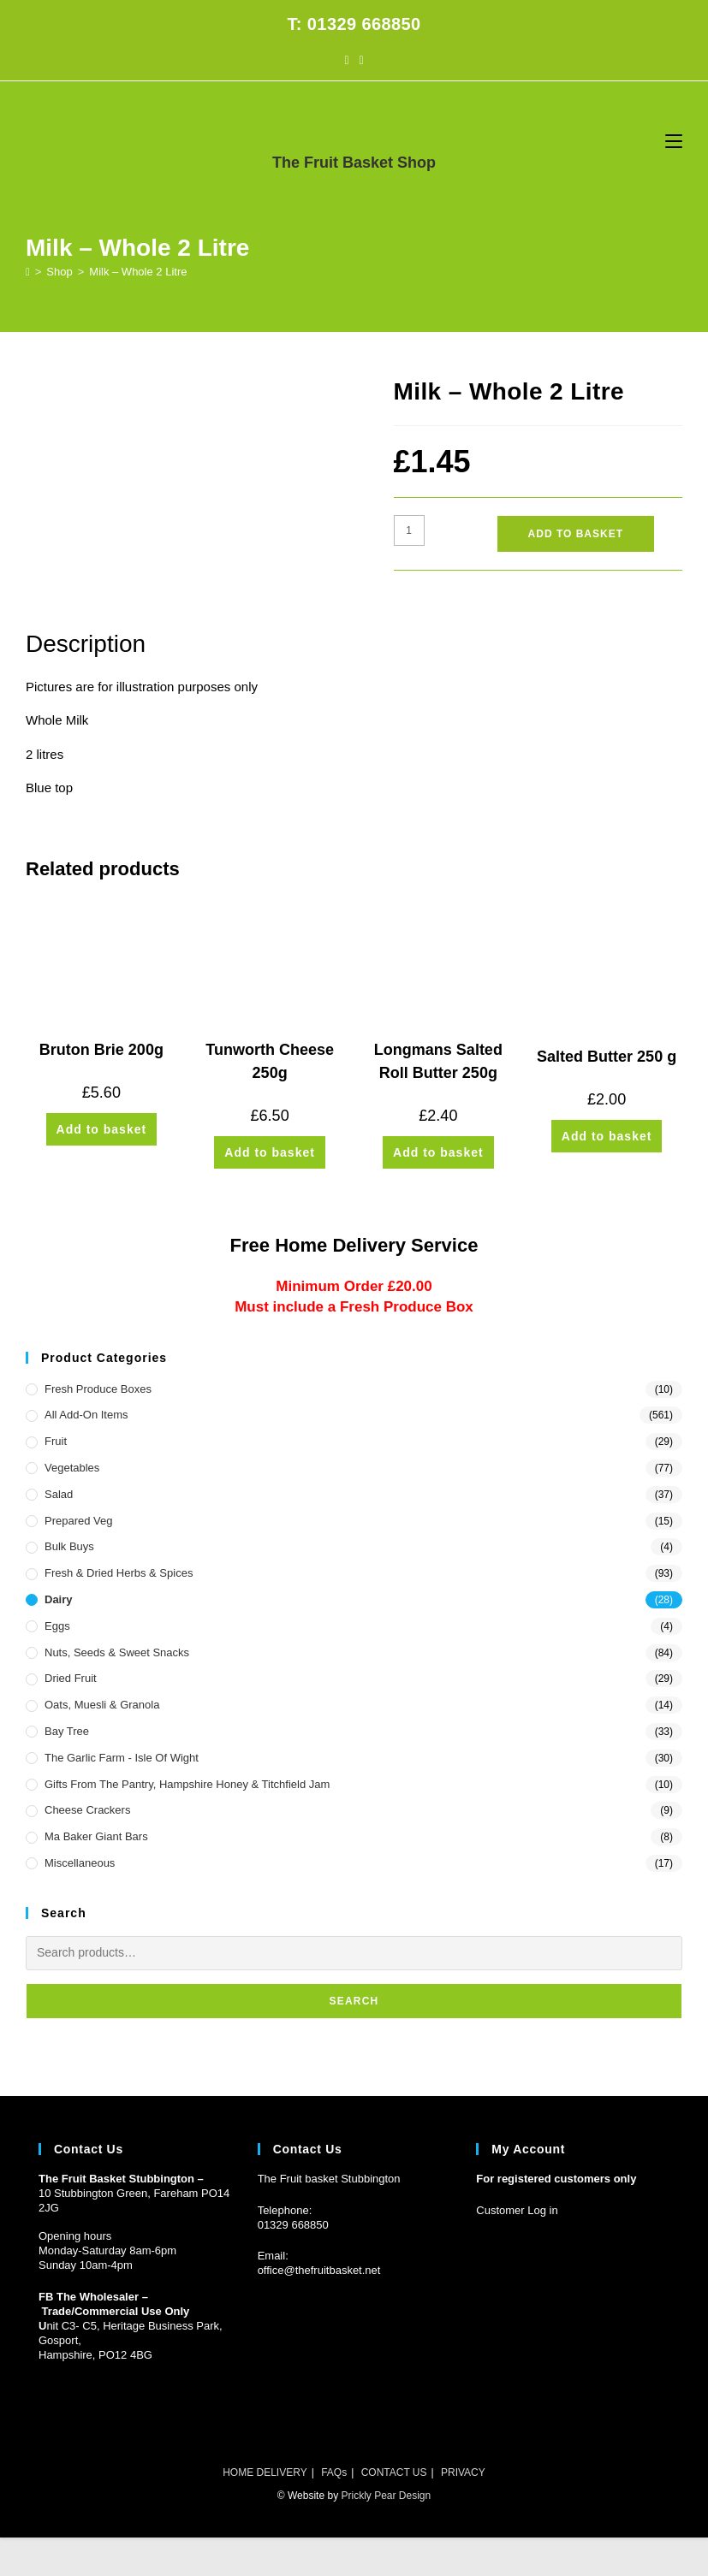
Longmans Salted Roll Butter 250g (438, 1061)
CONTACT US (394, 2472)
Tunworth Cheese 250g (269, 1061)
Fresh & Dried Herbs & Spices (119, 1572)
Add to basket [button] (102, 1129)
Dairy (59, 1599)
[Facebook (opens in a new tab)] (346, 60)
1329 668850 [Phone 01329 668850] (296, 2224)
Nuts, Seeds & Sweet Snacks (117, 1652)
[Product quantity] (409, 530)
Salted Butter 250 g (606, 1056)
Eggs (57, 1626)
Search (354, 2001)
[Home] (28, 271)
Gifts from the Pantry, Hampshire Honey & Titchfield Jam (187, 1784)
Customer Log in (516, 2210)
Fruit (56, 1441)
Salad (59, 1494)
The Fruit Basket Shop (354, 162)
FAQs (334, 2472)
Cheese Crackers (87, 1809)
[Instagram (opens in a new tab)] (361, 60)
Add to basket (575, 534)
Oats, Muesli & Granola (102, 1704)
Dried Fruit (71, 1678)
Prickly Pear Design (386, 2496)
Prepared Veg (79, 1520)
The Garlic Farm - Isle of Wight (122, 1757)
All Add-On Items (86, 1414)
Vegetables (72, 1467)
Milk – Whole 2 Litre (138, 271)
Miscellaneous (80, 1862)
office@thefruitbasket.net (319, 2270)
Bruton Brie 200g (101, 1049)
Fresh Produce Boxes (98, 1389)
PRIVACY (463, 2472)
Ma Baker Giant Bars (96, 1836)
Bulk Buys (69, 1546)
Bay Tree (67, 1731)
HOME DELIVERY (264, 2472)
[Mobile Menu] (673, 140)
